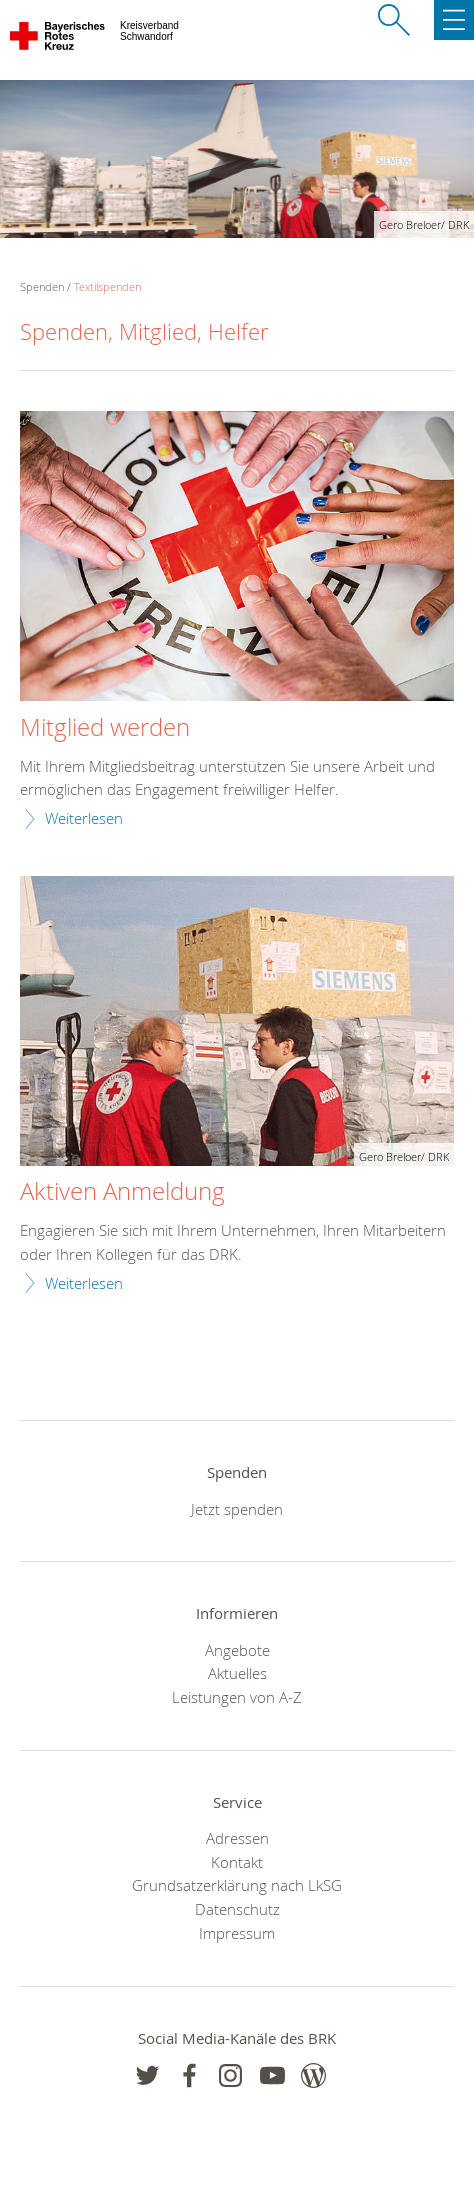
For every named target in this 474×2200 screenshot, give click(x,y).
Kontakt (237, 1862)
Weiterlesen (84, 818)
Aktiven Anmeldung (122, 1192)
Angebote (237, 1650)
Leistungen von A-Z (237, 1697)
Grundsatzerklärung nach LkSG (237, 1885)
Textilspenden (107, 286)
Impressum (237, 1933)
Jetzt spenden (237, 1509)
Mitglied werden (105, 728)
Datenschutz (237, 1909)
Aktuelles (237, 1673)
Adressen (237, 1838)
